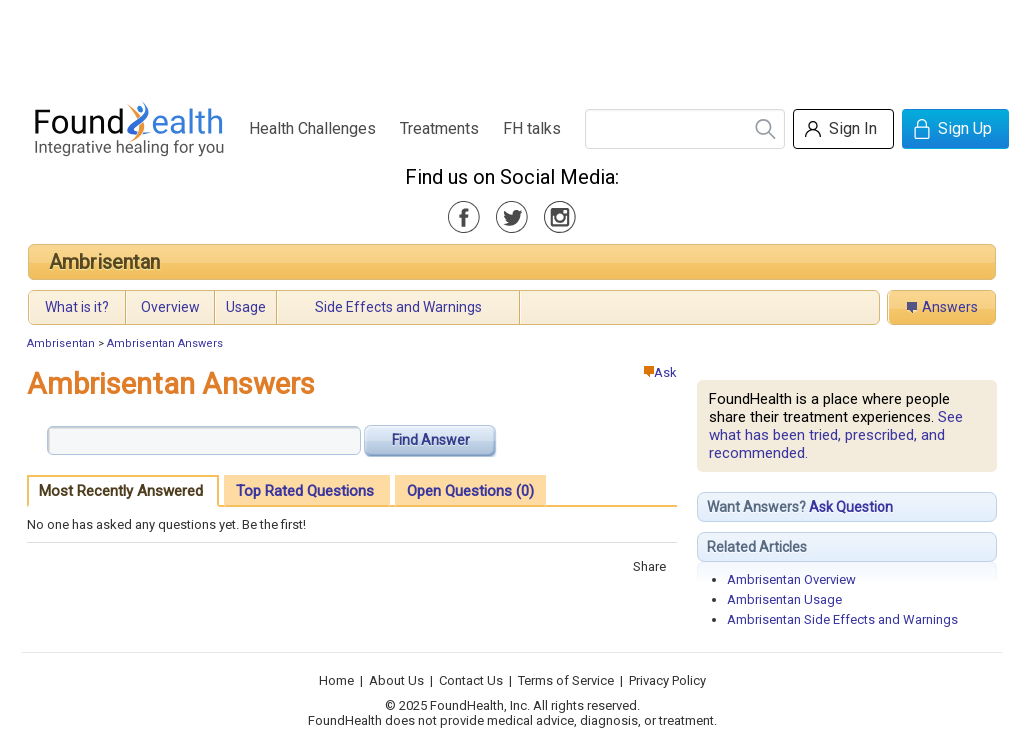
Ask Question (851, 507)
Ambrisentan (104, 262)
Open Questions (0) (470, 491)
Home (336, 680)
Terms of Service (566, 680)
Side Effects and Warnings (398, 307)
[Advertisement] (511, 45)
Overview (170, 307)
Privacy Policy (667, 680)
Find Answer (431, 440)
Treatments (439, 128)
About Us (396, 680)
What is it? (77, 307)
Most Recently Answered (121, 491)
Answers (950, 307)
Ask (660, 372)
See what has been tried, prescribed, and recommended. (836, 435)
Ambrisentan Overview (791, 579)
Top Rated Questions (305, 491)
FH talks (532, 128)
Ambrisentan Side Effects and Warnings (842, 619)
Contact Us (471, 680)
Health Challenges (312, 128)
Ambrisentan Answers (165, 343)
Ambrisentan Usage (784, 599)
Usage (246, 307)
